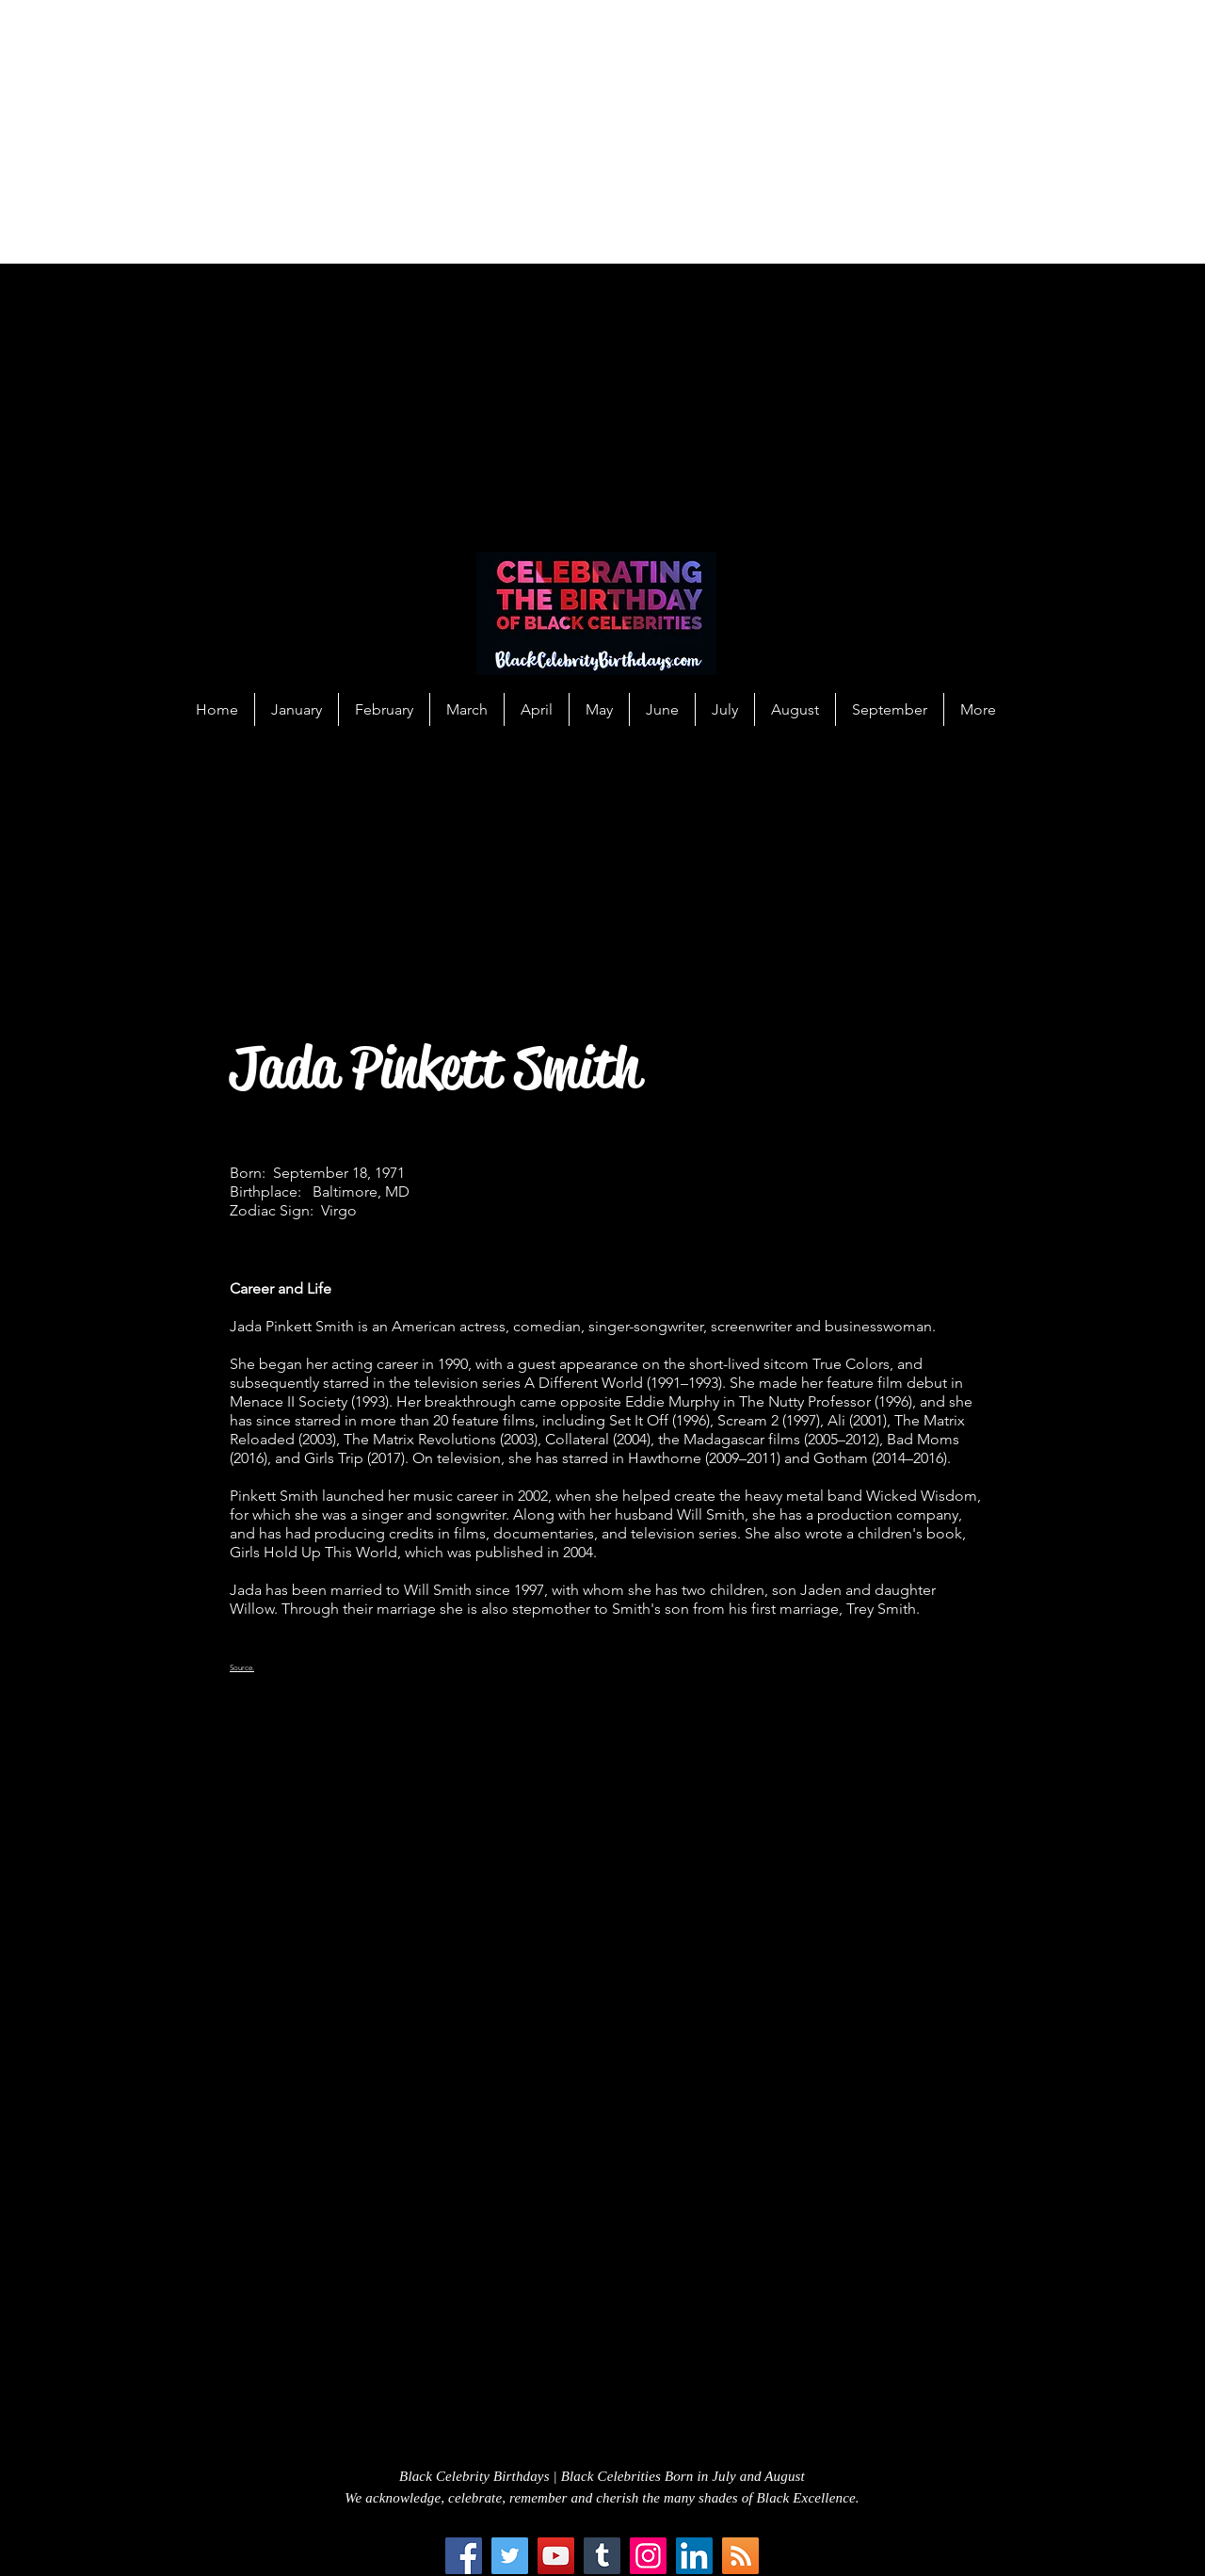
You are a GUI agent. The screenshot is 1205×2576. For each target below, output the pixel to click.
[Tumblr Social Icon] (602, 2555)
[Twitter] (509, 2555)
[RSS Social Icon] (740, 2555)
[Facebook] (463, 2555)
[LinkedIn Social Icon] (694, 2555)
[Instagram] (648, 2555)
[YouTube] (556, 2555)
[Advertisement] (565, 132)
